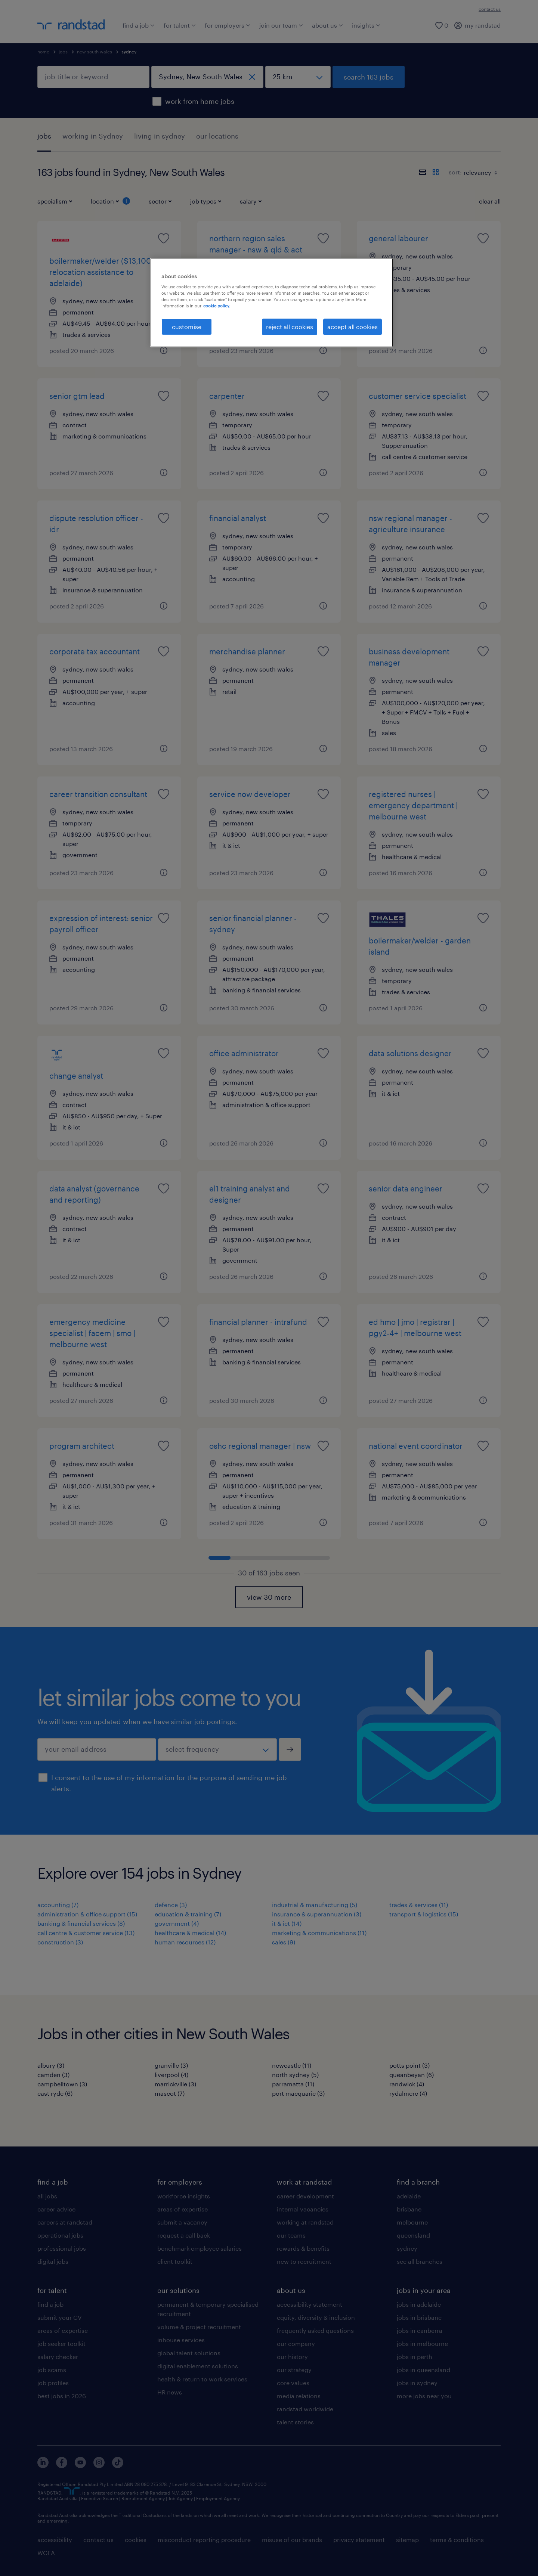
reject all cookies (289, 326)
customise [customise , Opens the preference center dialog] (186, 326)
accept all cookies (352, 326)
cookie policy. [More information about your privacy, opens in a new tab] (216, 305)
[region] (271, 302)
